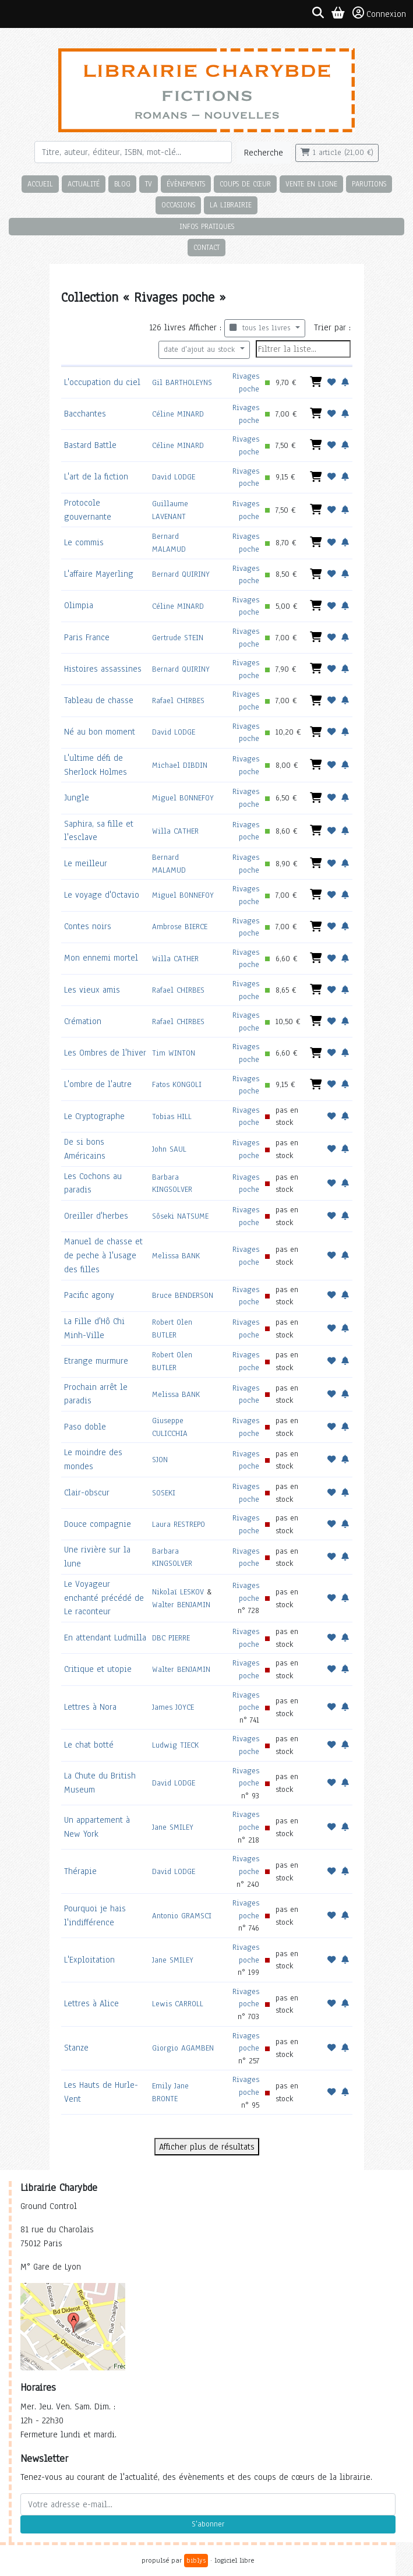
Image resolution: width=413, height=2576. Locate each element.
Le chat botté (89, 1745)
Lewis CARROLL (177, 2003)
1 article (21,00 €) (337, 152)
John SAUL (169, 1149)
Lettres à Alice (91, 2003)
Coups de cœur (245, 184)
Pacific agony (89, 1295)
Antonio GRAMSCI (181, 1915)
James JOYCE (173, 1707)
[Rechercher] (133, 152)
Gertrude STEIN (177, 637)
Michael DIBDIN (179, 765)
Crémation (82, 1021)
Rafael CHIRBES (178, 700)
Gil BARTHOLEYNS (182, 382)
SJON (160, 1459)
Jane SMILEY (172, 1827)
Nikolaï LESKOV (178, 1591)
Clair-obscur (87, 1492)
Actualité (84, 184)
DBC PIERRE (171, 1637)
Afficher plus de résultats (207, 2146)
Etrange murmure (96, 1361)
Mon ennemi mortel (101, 958)
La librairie (231, 205)
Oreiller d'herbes (96, 1216)
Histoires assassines (103, 669)
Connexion (379, 13)
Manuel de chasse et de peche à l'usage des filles (103, 1255)
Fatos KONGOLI (177, 1084)
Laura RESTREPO (178, 1524)
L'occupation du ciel (102, 382)
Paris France (87, 637)
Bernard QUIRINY (181, 574)
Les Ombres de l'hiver (105, 1052)
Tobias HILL (172, 1116)
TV (148, 184)
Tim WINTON (173, 1052)
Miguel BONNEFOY (183, 797)
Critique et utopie (98, 1669)
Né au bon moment (99, 731)
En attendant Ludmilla (105, 1637)
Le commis (84, 542)
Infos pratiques (206, 226)
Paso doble (85, 1426)
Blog (122, 184)
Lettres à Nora (90, 1707)
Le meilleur (85, 863)
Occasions (178, 205)
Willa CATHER (175, 831)
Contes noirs (87, 926)
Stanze (76, 2047)
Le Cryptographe (94, 1116)
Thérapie (80, 1871)
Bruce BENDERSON (182, 1295)
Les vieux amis (92, 990)
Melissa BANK (176, 1255)
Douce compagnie (97, 1524)
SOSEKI (163, 1492)
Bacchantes (85, 413)
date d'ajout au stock (201, 349)
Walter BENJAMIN (181, 1604)
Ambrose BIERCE (179, 926)
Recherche (263, 152)
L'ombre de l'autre (98, 1084)
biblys (196, 2560)
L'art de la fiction (96, 476)
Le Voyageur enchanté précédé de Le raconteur (104, 1598)
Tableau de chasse (98, 700)
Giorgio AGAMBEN (183, 2047)
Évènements (186, 184)
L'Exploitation (89, 1959)
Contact (206, 247)
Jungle (76, 797)
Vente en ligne (311, 184)
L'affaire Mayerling (98, 574)
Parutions (369, 184)
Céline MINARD (178, 413)
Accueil (40, 184)
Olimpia (78, 605)
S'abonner (208, 2524)
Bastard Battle (90, 445)
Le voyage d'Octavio (101, 895)
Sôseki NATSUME (180, 1216)
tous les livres (261, 328)
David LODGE (173, 476)
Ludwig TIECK (175, 1745)
